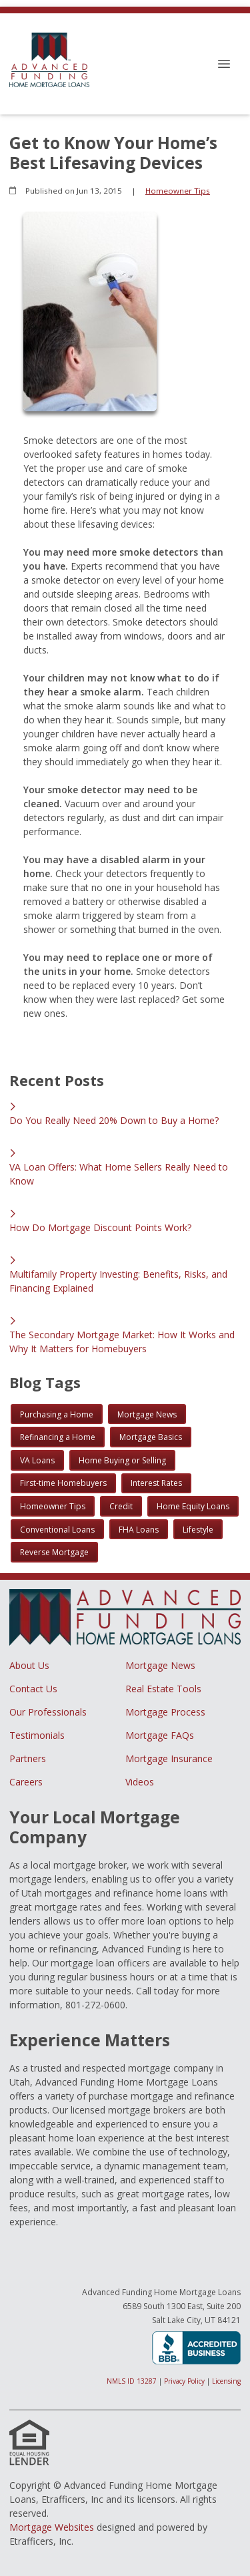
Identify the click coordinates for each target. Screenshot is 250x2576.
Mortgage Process (165, 1712)
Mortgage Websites (51, 2527)
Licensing (226, 2381)
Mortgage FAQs (159, 1735)
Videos (139, 1781)
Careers (26, 1781)
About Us (29, 1665)
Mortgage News (160, 1665)
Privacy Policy (184, 2381)
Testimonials (37, 1735)
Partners (27, 1758)
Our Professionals (48, 1712)
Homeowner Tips (177, 191)
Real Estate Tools (163, 1688)
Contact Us (33, 1688)
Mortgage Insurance (169, 1758)
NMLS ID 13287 (132, 2381)
